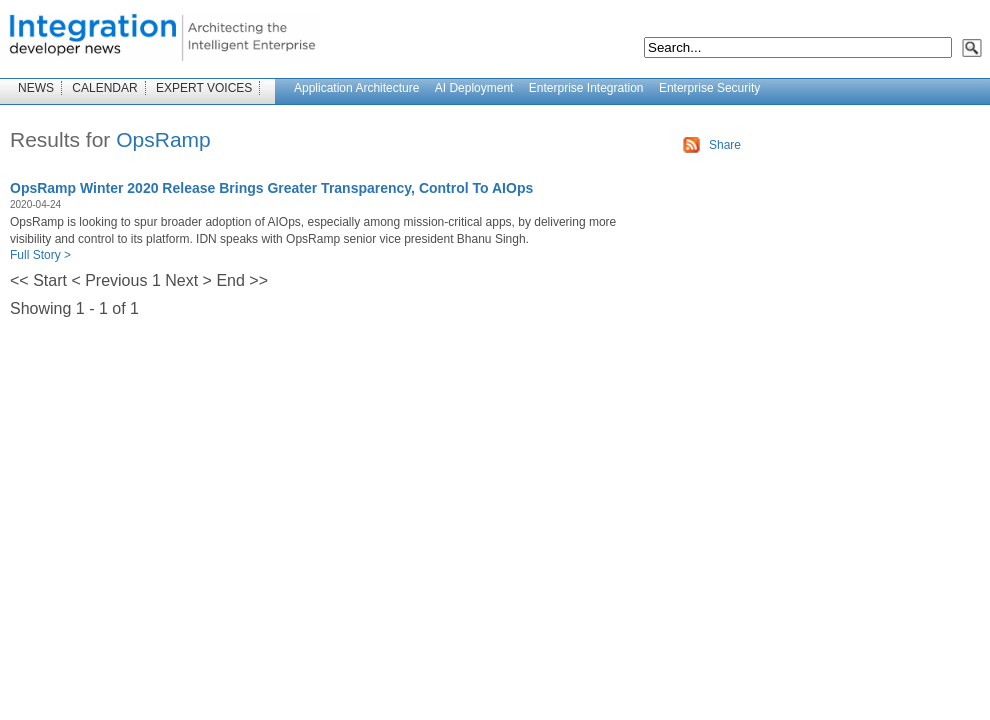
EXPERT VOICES (204, 88)
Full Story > (40, 255)
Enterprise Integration (586, 88)
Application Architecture (356, 88)
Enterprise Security (709, 88)
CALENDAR (104, 88)
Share (725, 145)
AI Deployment (474, 88)
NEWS (36, 88)
